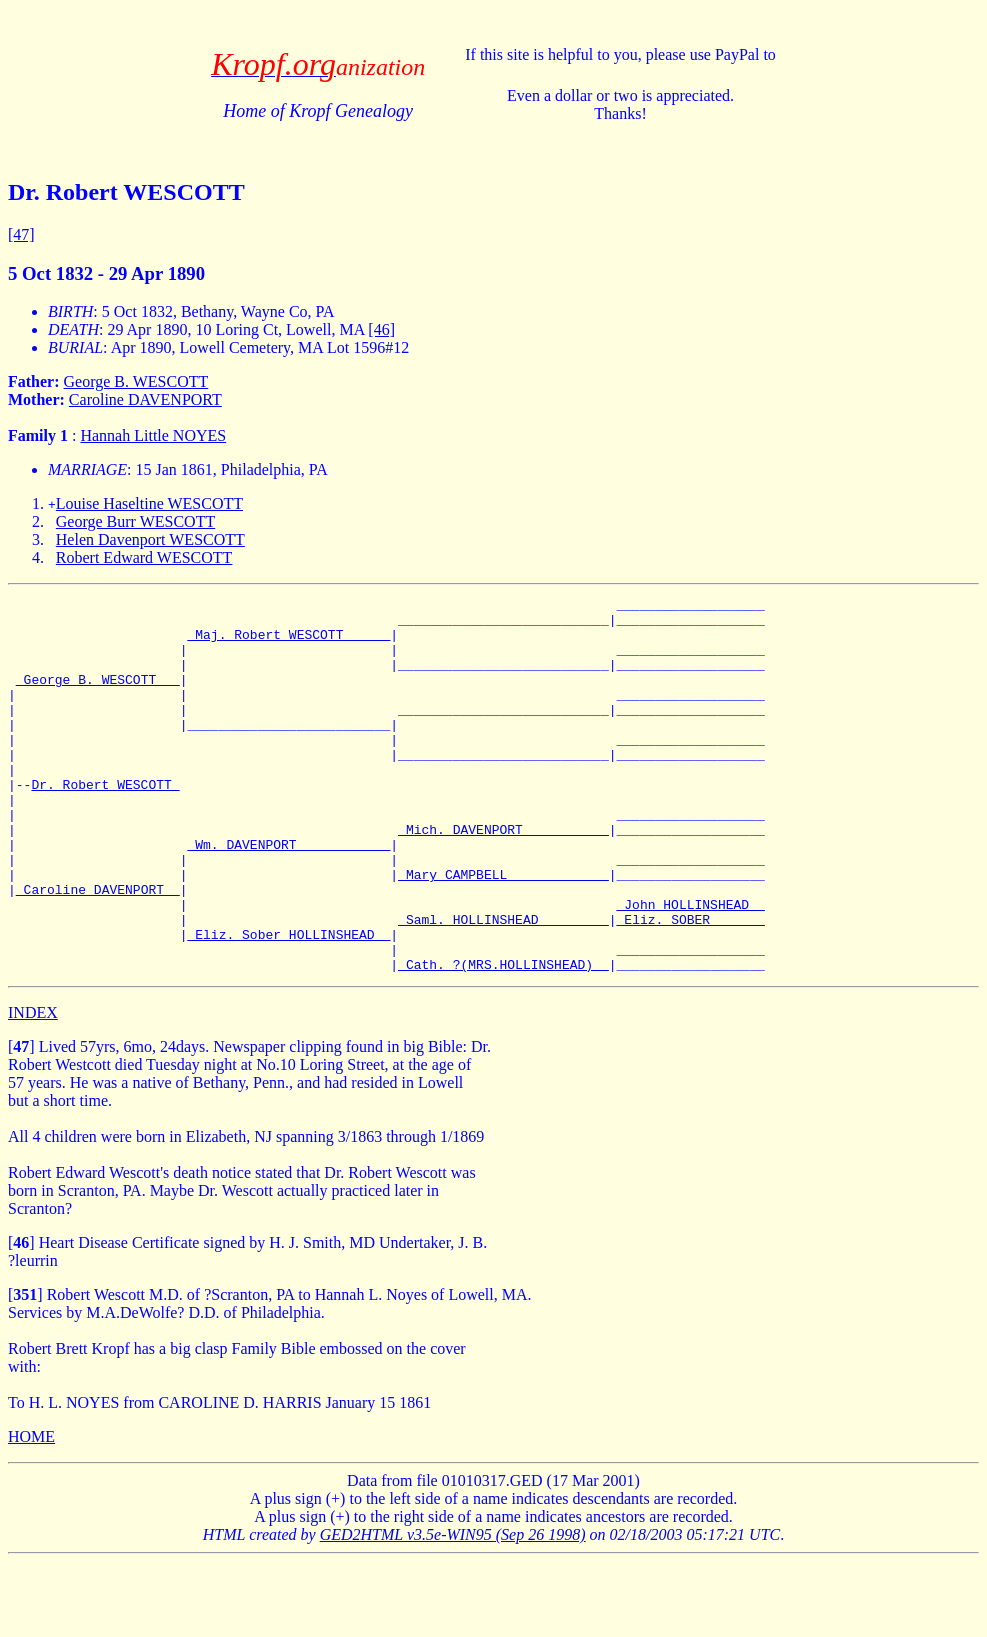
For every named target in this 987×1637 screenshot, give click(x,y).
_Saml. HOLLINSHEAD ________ (503, 985)
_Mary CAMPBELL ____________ (503, 931)
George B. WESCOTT (136, 381)
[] (21, 1121)
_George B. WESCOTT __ (98, 697)
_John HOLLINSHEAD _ (690, 967)
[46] (381, 329)
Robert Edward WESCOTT (144, 557)
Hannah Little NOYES (153, 435)
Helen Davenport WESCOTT (150, 539)
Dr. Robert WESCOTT (105, 823)
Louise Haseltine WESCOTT (149, 503)
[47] (21, 234)
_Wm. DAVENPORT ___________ (288, 895)
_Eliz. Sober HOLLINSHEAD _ (288, 1003)
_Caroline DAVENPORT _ (98, 949)
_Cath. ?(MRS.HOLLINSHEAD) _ (503, 1039)
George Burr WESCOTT (135, 521)
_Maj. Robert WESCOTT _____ (288, 643)
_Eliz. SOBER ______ (690, 985)
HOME (31, 1511)
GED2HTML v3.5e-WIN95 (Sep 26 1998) (453, 1609)
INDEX (33, 1087)
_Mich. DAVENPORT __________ (503, 877)
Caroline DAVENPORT (145, 399)
